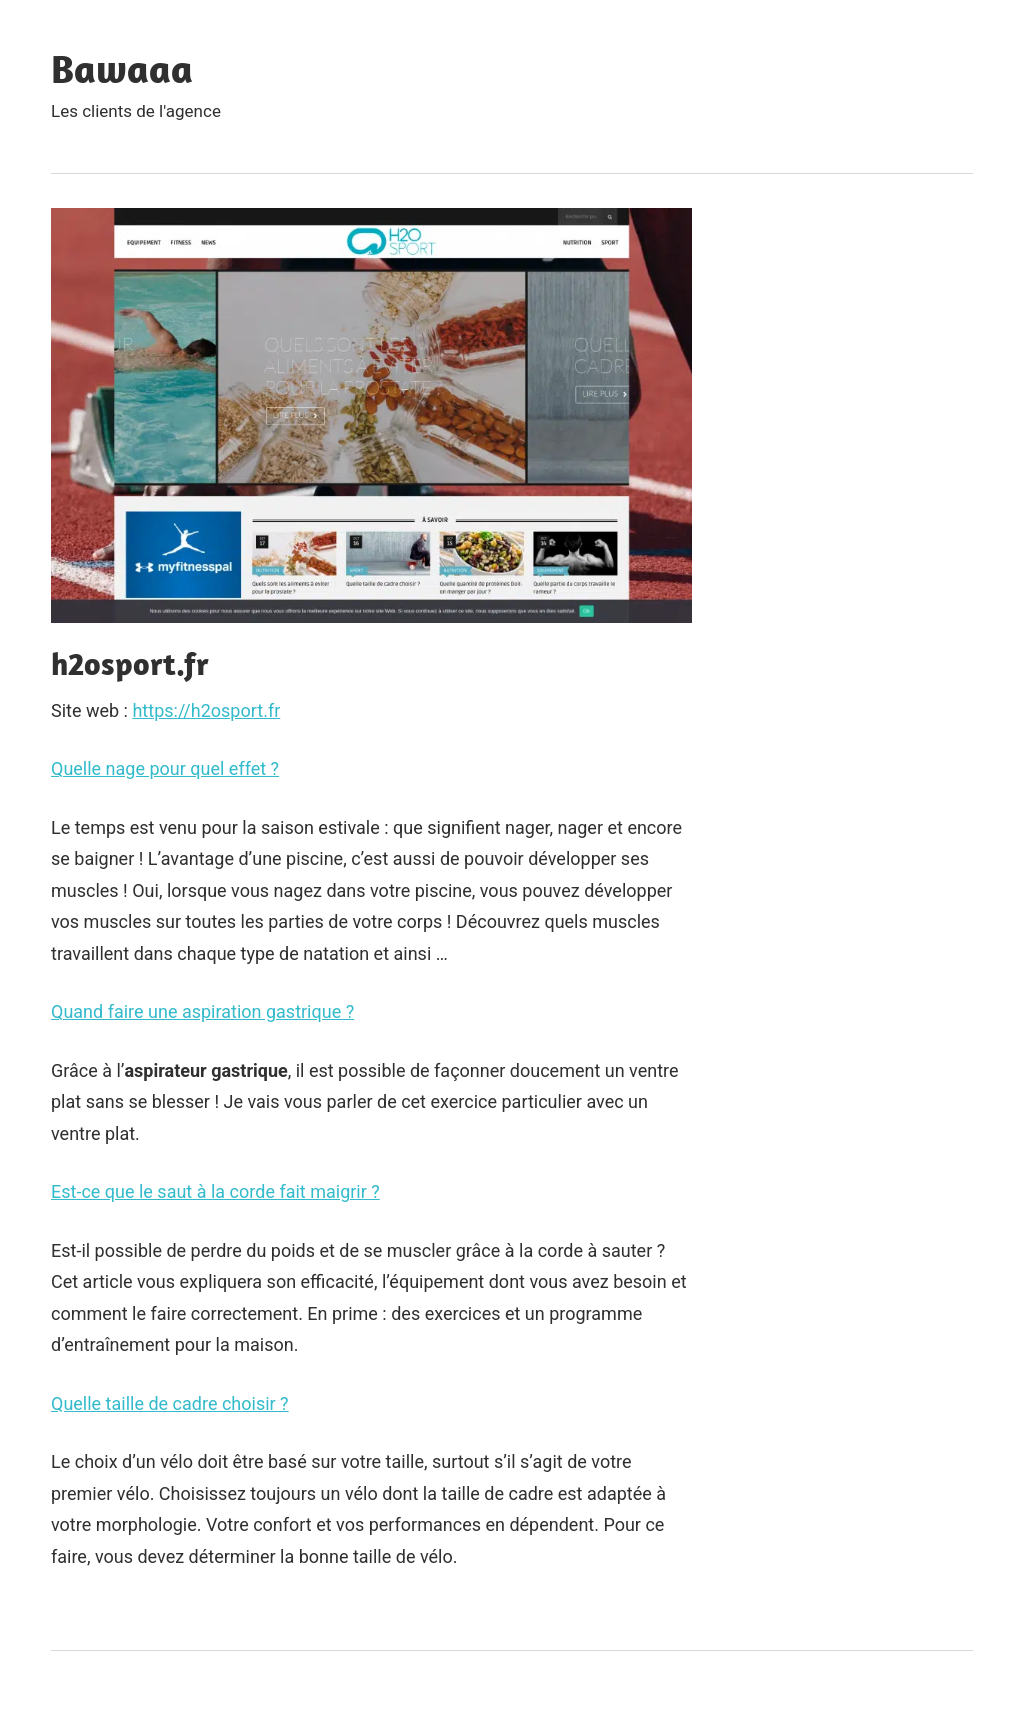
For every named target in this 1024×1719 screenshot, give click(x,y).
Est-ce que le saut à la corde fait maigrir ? (215, 1191)
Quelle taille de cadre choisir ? (170, 1403)
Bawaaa (122, 68)
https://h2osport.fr (206, 710)
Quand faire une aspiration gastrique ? (202, 1011)
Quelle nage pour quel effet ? (165, 768)
